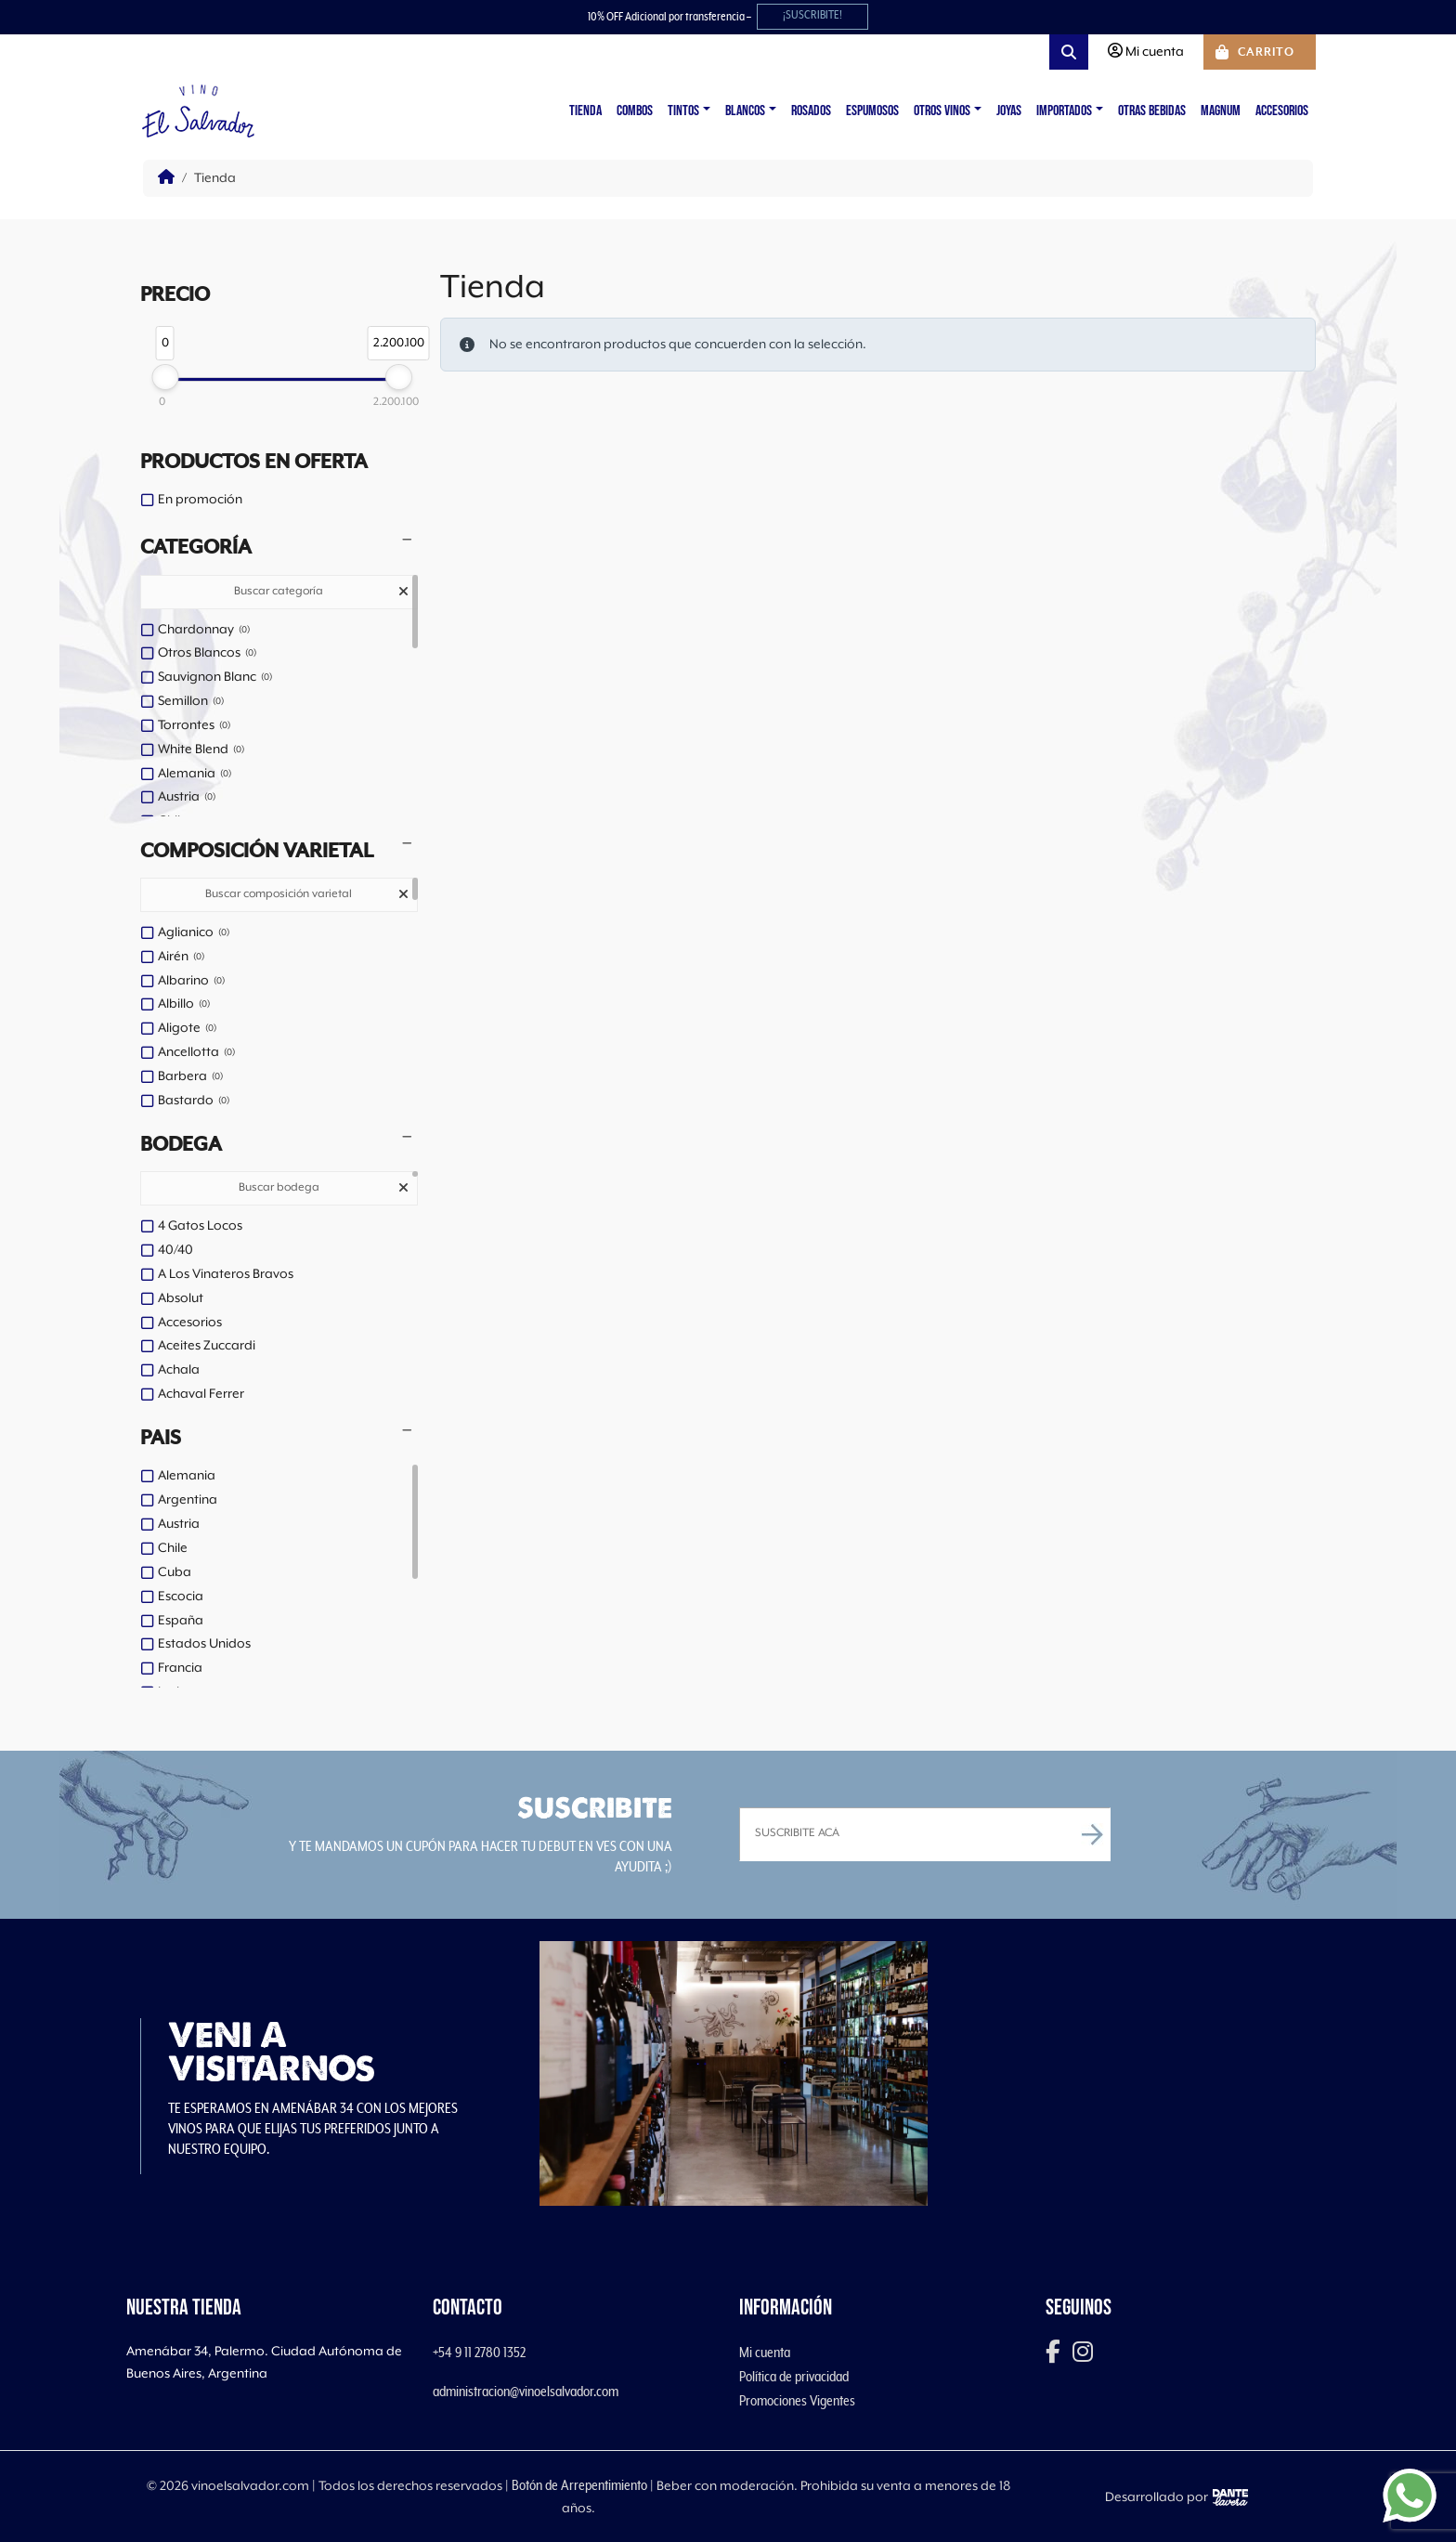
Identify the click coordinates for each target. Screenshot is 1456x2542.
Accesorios (1281, 111)
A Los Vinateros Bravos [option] (225, 1274)
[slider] (164, 377)
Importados (1064, 111)
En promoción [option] (200, 499)
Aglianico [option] (193, 933)
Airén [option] (181, 957)
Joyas (1008, 111)
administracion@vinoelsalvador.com (525, 2391)
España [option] (180, 1620)
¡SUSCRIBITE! (812, 15)
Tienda (585, 111)
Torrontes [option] (194, 726)
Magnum (1221, 111)
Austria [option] (186, 798)
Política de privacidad (794, 2376)
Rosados (811, 111)
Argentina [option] (187, 1500)
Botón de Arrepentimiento (579, 2485)
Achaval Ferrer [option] (201, 1394)
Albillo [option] (184, 1005)
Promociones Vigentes (797, 2400)
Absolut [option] (180, 1298)
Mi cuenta (764, 2352)
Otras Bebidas (1152, 111)
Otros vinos (942, 111)
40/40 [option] (175, 1250)
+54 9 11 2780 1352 (479, 2352)
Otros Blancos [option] (207, 654)
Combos (635, 111)
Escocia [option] (180, 1596)
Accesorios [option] (190, 1322)
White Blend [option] (201, 750)
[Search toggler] (1068, 52)
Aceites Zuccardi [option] (206, 1345)
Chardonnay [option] (204, 631)
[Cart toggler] (1259, 52)
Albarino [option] (191, 982)
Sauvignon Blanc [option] (215, 678)
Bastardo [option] (193, 1101)
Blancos (745, 111)
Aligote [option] (187, 1029)
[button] (279, 548)
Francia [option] (180, 1668)
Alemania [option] (194, 775)
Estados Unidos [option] (204, 1643)
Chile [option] (173, 1548)
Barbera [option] (190, 1077)
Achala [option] (179, 1369)
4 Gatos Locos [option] (200, 1226)
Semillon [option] (191, 702)
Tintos (683, 111)
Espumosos (872, 111)
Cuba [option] (174, 1572)
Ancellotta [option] (196, 1053)
